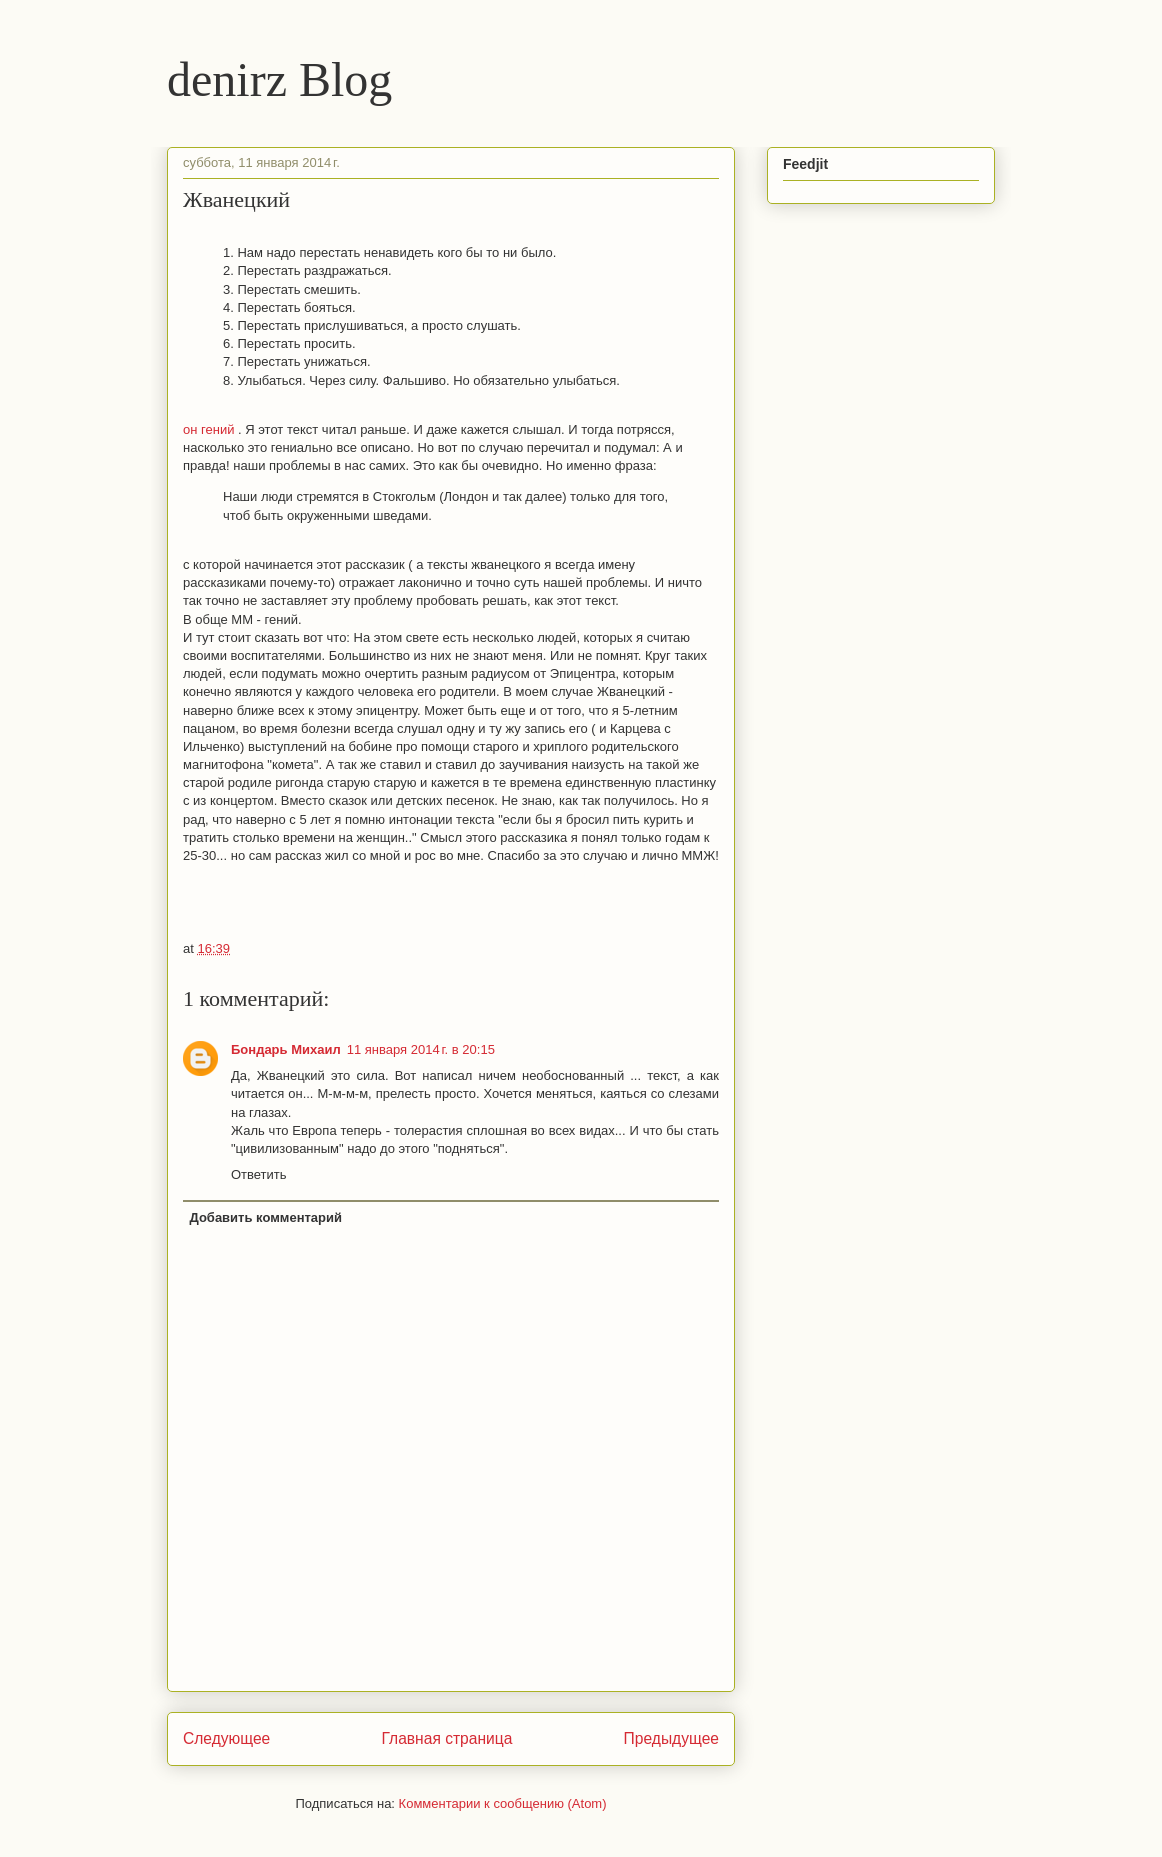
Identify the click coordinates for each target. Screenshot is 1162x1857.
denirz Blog (279, 79)
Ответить (259, 1174)
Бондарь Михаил (286, 1049)
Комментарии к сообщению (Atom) (503, 1803)
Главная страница (446, 1738)
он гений (210, 429)
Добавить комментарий (266, 1217)
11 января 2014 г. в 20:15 (421, 1049)
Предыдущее (671, 1738)
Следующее (226, 1738)
